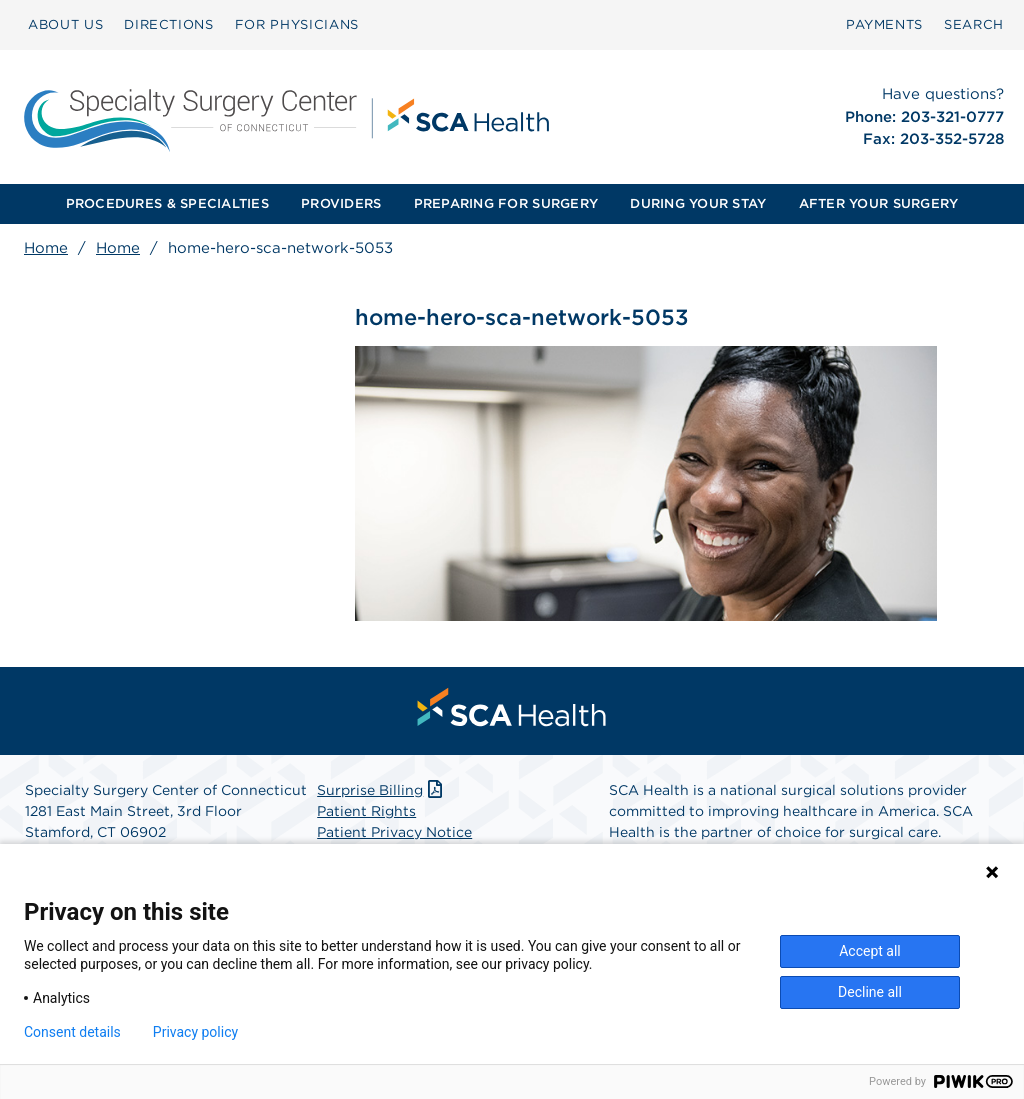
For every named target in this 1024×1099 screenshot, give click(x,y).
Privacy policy (195, 1032)
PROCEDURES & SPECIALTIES (167, 203)
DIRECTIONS (169, 24)
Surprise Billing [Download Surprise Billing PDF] (381, 791)
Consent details (72, 1032)
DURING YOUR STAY (698, 203)
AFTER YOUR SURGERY (879, 203)
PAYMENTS (884, 24)
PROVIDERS (341, 203)
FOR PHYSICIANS (297, 24)
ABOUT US (65, 24)
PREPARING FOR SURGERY (506, 203)
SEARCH (974, 24)
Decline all (870, 992)
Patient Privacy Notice (394, 833)
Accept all (870, 951)
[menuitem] (65, 25)
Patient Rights (366, 812)
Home (46, 248)
